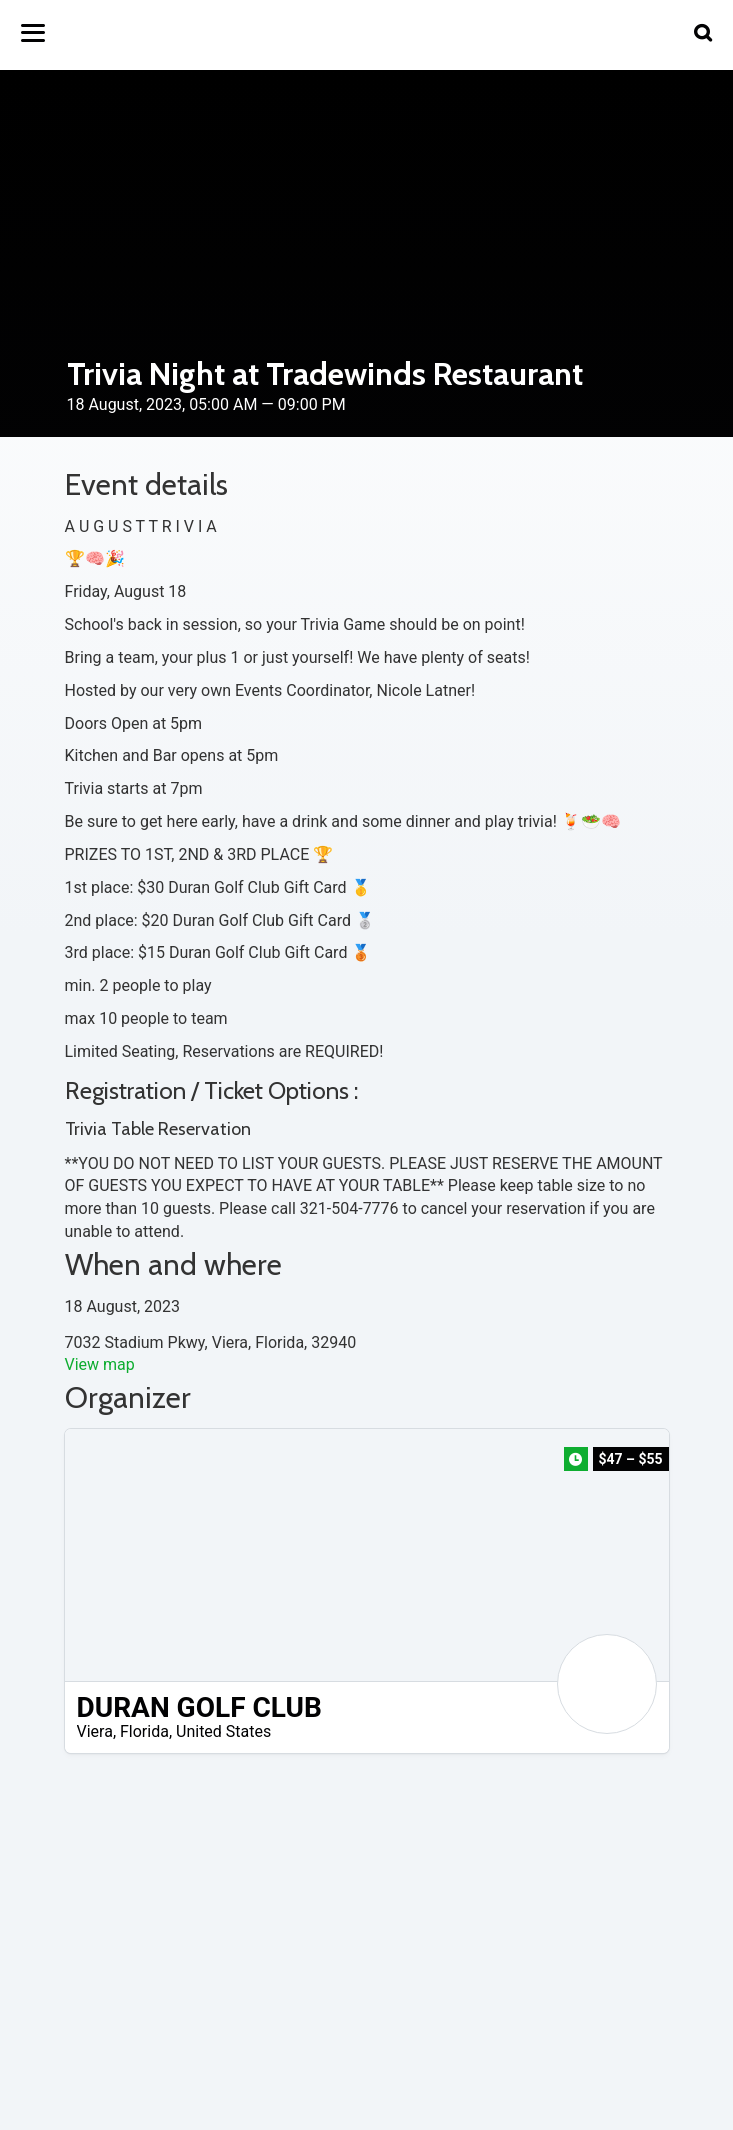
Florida (144, 1731)
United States (223, 1731)
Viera (95, 1731)
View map (100, 1364)
